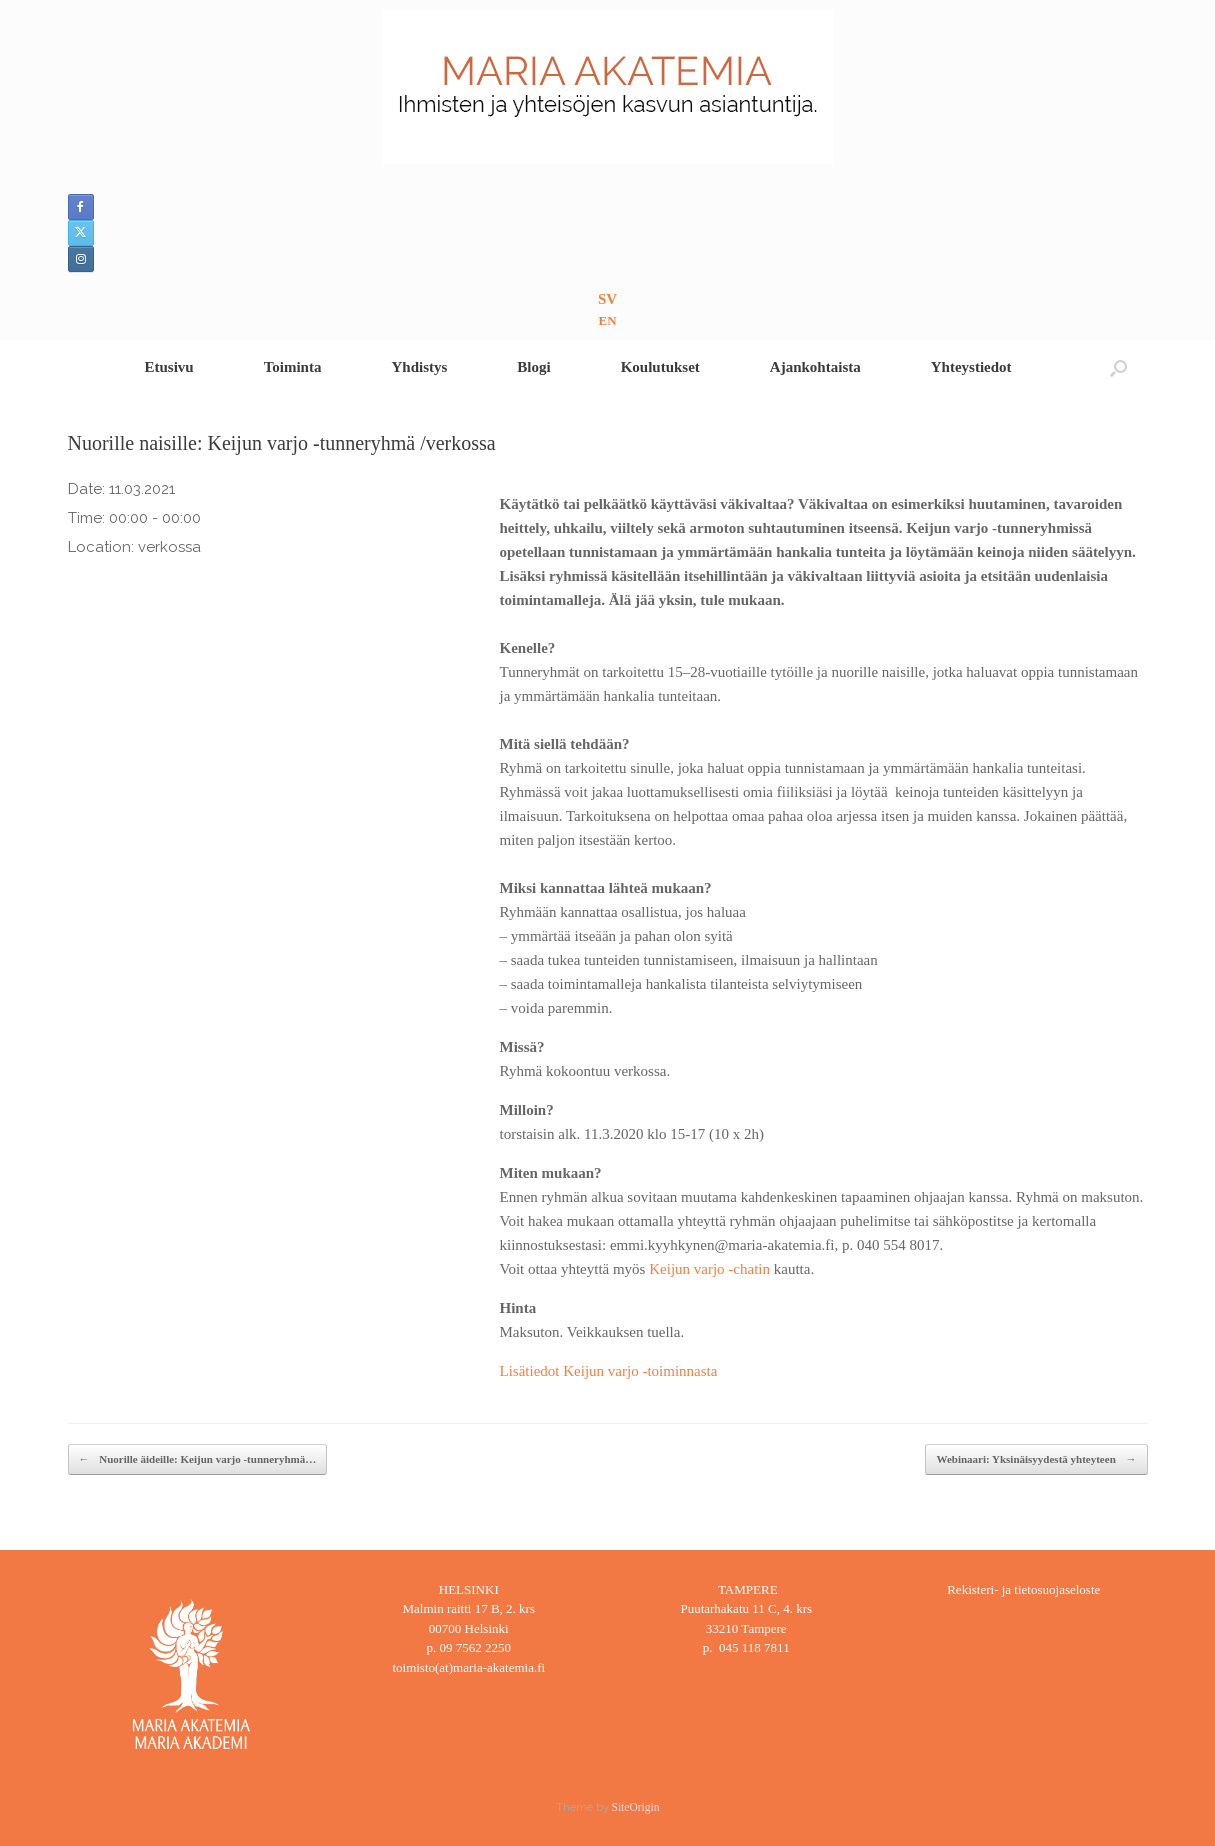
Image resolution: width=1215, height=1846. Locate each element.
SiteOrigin (636, 1807)
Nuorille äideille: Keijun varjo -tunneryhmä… (198, 1459)
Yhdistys (419, 367)
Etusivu (168, 367)
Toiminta (293, 367)
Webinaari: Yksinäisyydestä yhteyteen (1036, 1459)
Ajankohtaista (815, 367)
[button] (1118, 367)
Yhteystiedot (971, 367)
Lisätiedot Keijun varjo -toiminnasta (609, 1371)
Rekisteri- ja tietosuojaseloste (1023, 1589)
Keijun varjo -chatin (709, 1269)
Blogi (533, 367)
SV (607, 299)
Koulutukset (660, 367)
